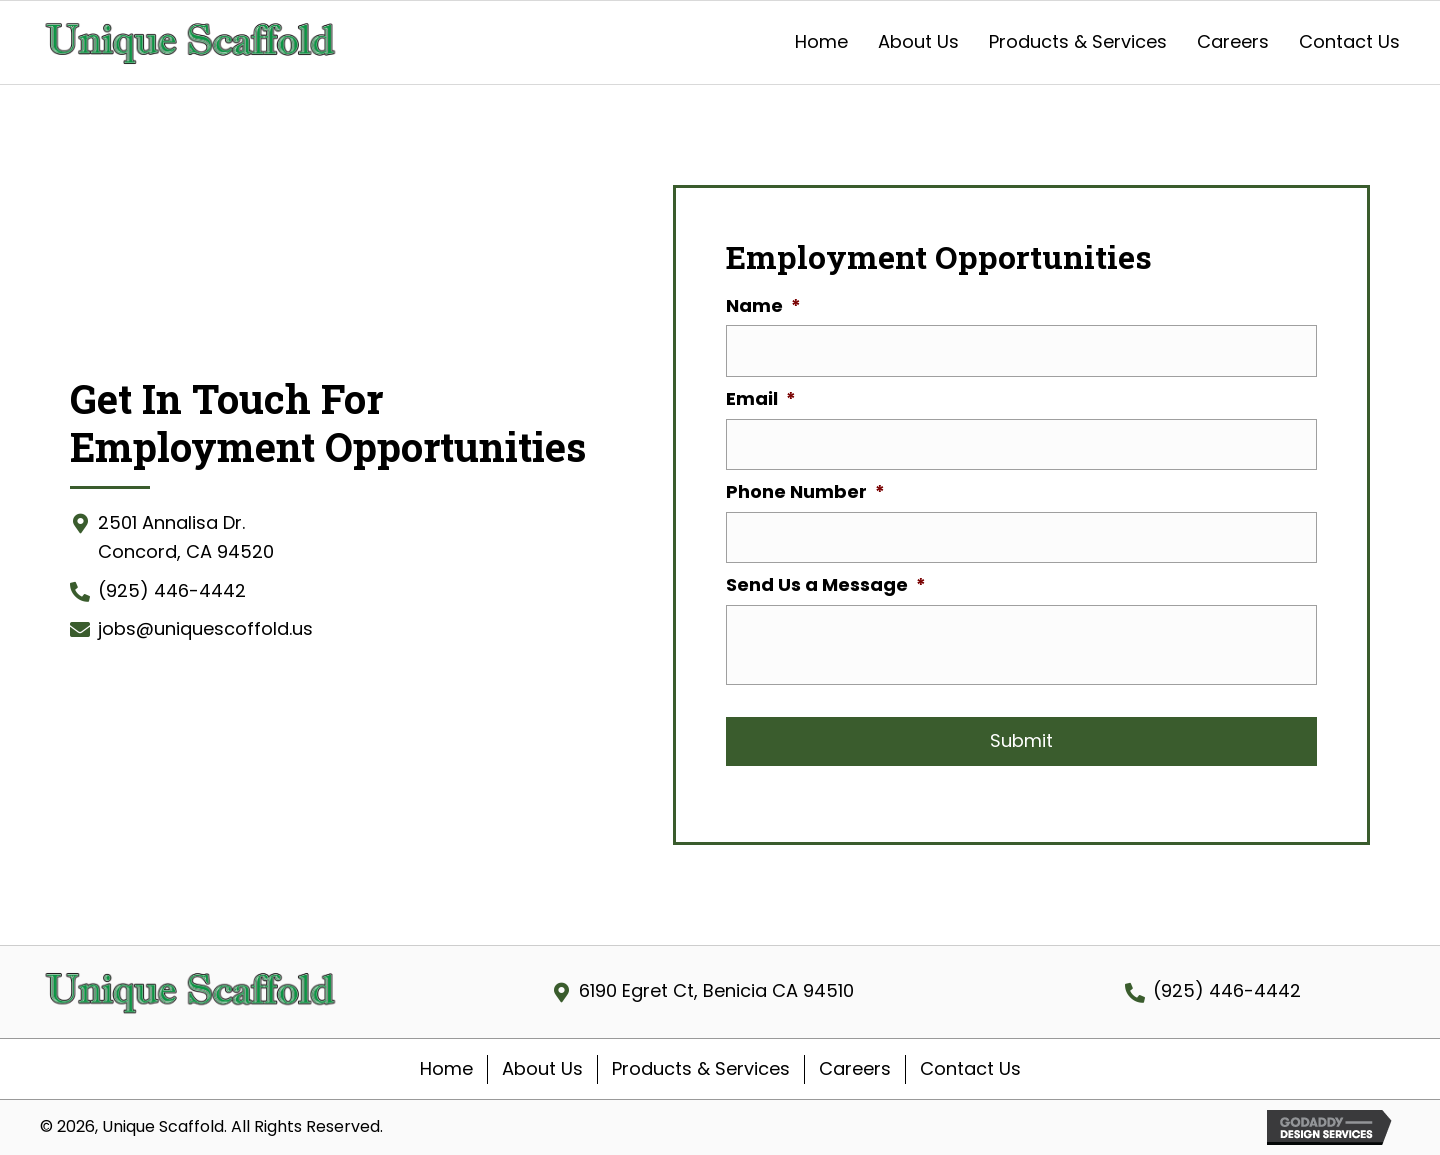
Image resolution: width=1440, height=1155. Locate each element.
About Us (542, 1068)
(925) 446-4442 (172, 590)
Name (763, 305)
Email (761, 398)
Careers (855, 1068)
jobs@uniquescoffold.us (205, 628)
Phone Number (805, 491)
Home (446, 1068)
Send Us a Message (826, 584)
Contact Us (970, 1068)
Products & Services (701, 1068)
